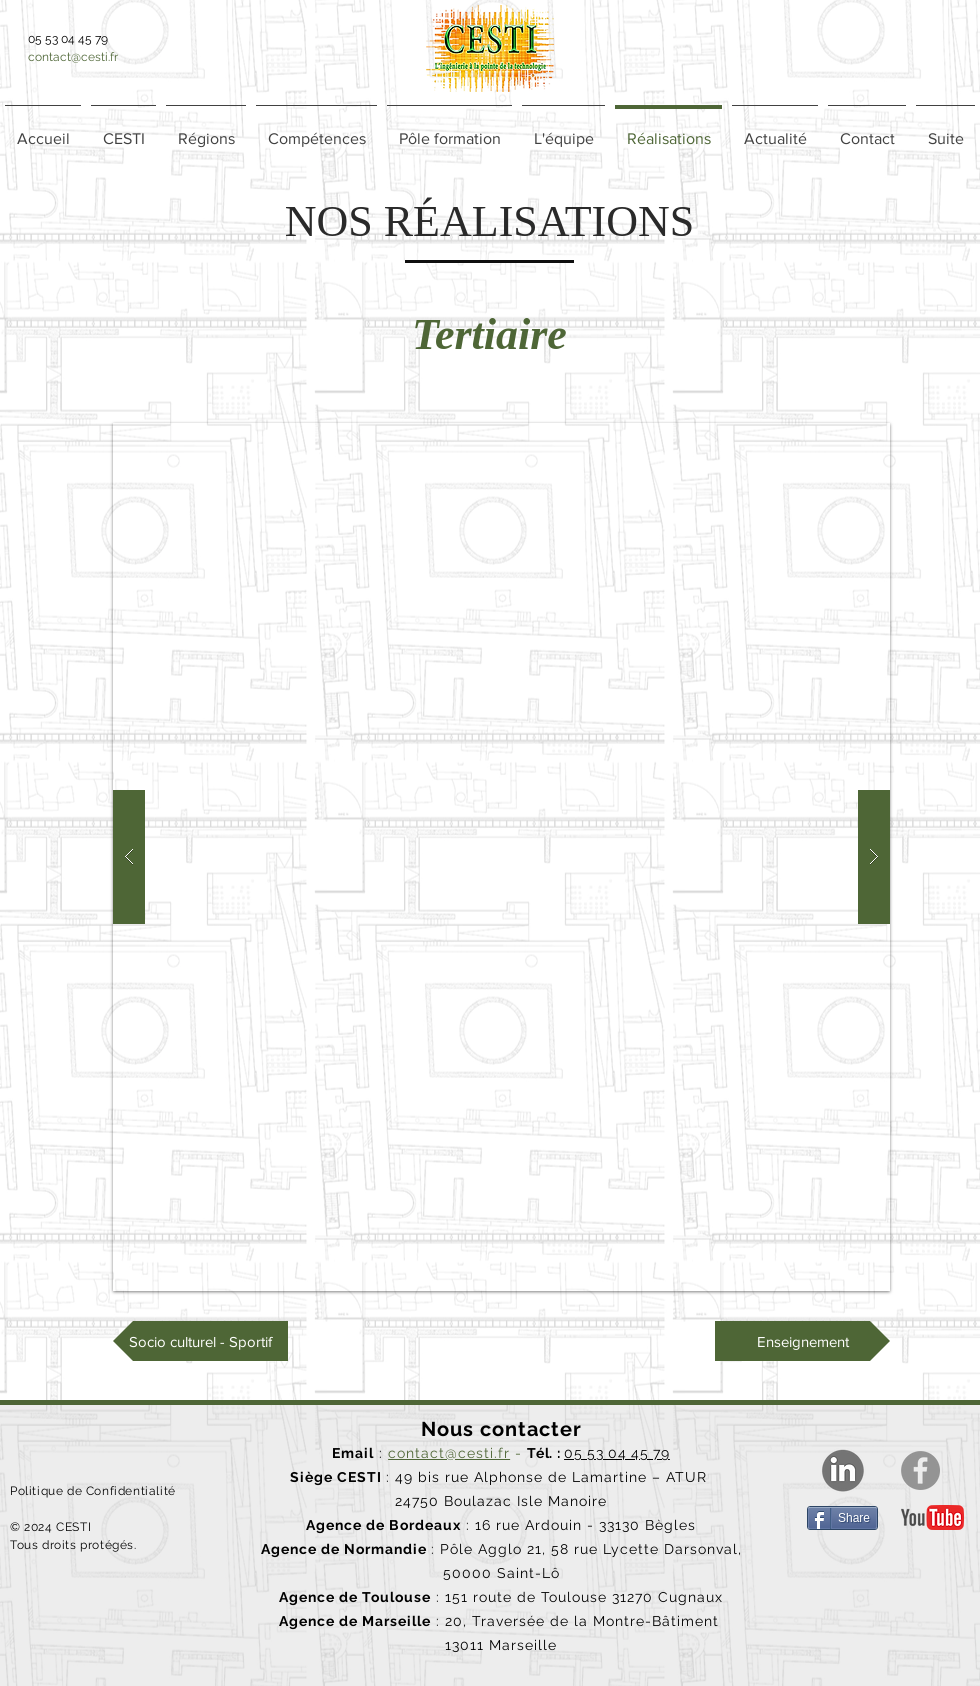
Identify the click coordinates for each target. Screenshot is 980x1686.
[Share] (842, 1518)
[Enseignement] (802, 1341)
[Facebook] (920, 1470)
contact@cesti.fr (73, 57)
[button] (206, 130)
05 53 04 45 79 (617, 1453)
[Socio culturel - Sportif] (200, 1341)
